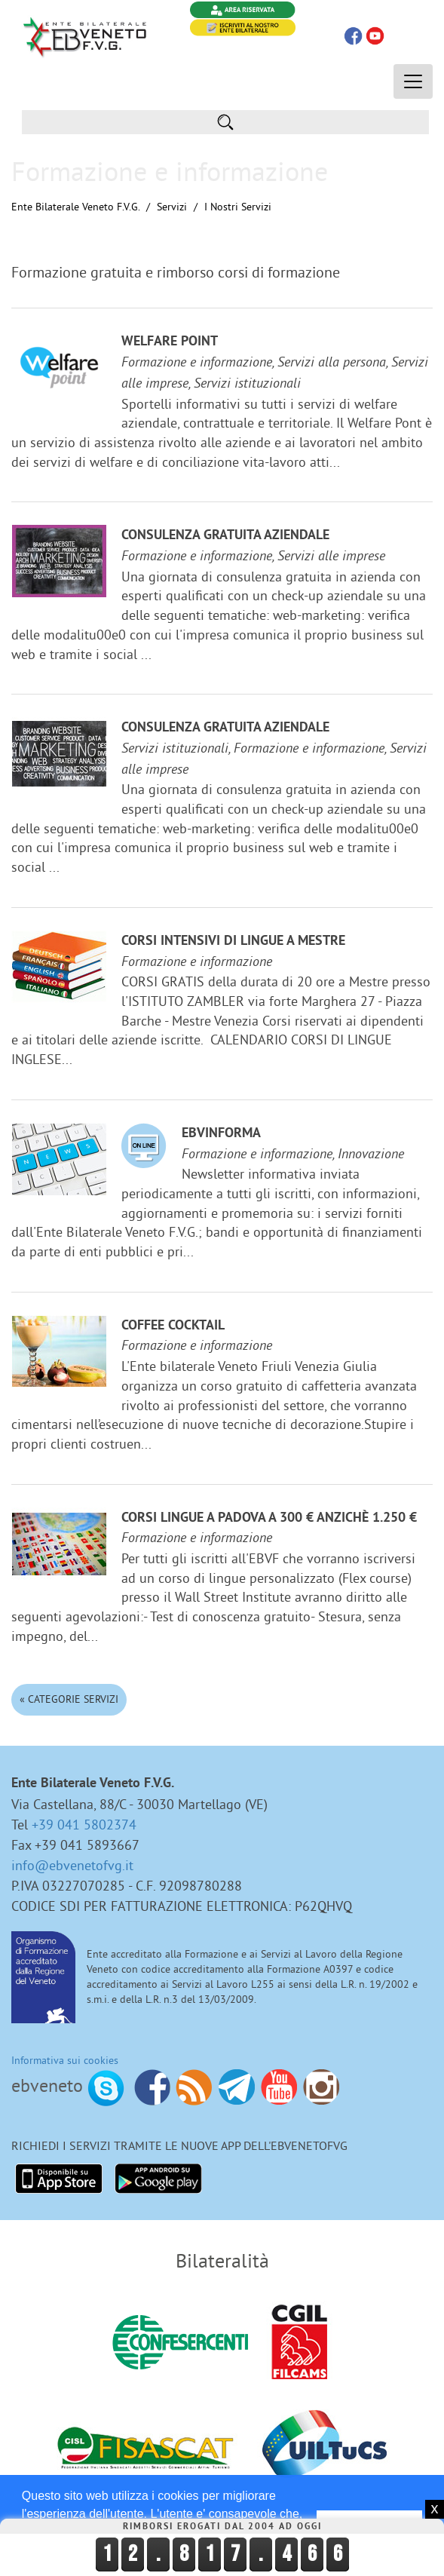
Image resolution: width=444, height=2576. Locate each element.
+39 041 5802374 (84, 1824)
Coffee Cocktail (173, 1326)
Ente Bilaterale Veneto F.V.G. (75, 206)
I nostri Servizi (237, 206)
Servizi (172, 206)
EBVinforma (221, 1133)
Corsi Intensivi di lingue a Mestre (233, 941)
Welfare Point (169, 342)
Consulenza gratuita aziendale (225, 535)
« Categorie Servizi (69, 1699)
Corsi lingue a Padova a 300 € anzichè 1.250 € (269, 1518)
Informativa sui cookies (64, 2060)
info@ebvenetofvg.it (72, 1865)
